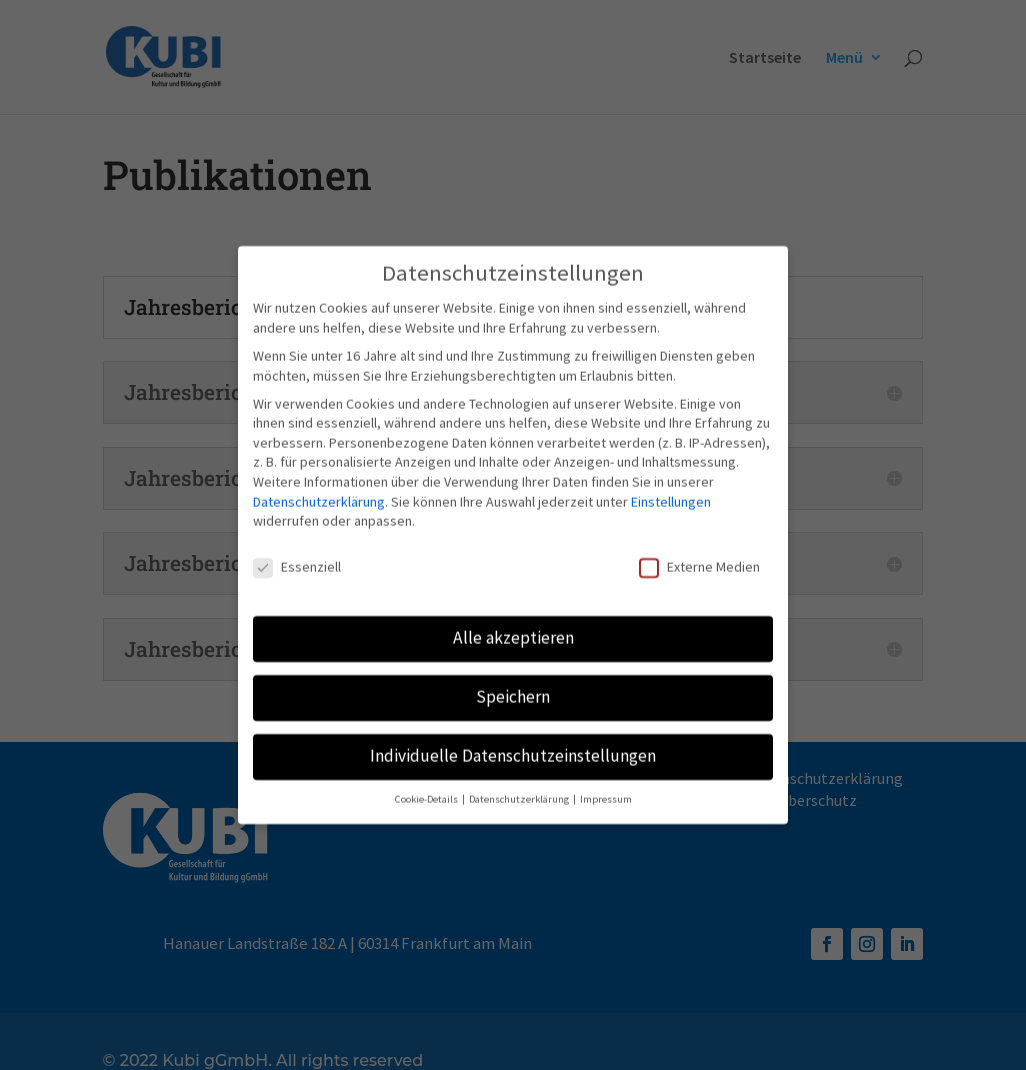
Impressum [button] (606, 787)
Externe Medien (699, 555)
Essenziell (297, 555)
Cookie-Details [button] (427, 787)
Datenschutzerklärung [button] (520, 787)
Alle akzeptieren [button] (513, 626)
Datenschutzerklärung (319, 490)
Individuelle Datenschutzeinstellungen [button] (513, 744)
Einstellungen (671, 490)
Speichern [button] (513, 685)
